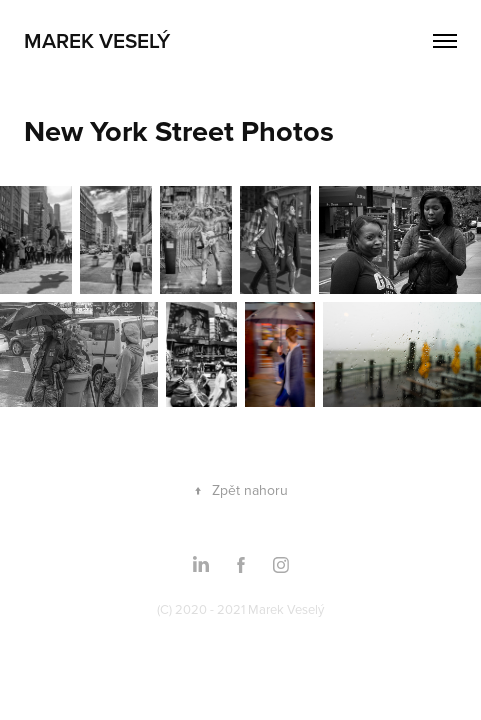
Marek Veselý (97, 40)
